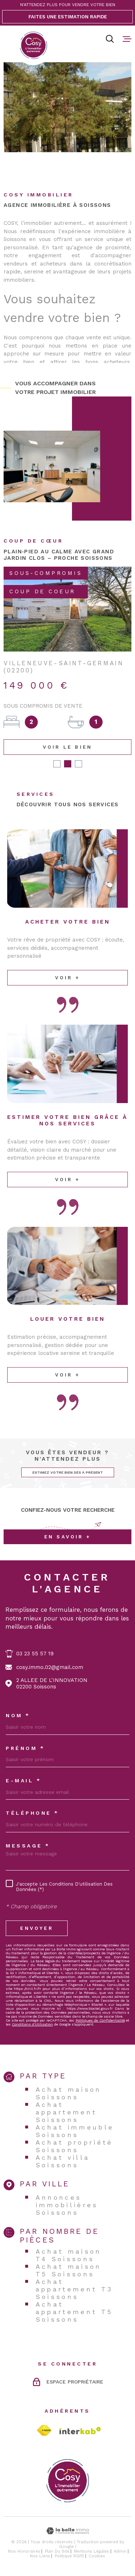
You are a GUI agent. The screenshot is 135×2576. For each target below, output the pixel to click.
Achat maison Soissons (69, 2093)
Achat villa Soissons (63, 2161)
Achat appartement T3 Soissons (74, 2289)
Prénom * (25, 1748)
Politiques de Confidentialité (100, 2020)
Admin (120, 2551)
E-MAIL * (23, 1780)
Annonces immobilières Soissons (67, 2205)
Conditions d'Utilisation (32, 2024)
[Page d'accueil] (33, 45)
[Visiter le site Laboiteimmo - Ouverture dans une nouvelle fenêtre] (67, 2530)
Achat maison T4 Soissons (69, 2255)
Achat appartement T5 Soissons (74, 2311)
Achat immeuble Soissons (75, 2131)
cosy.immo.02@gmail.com (49, 1667)
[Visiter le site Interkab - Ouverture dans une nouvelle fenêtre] (80, 2430)
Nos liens (40, 2556)
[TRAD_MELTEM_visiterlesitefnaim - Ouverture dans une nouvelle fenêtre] (44, 2430)
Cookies (97, 2556)
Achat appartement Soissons (66, 2112)
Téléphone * (32, 1812)
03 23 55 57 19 (35, 1653)
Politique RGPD (69, 2556)
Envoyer (36, 1928)
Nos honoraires (24, 2551)
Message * (28, 1845)
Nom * (18, 1715)
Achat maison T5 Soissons (69, 2270)
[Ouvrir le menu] (127, 39)
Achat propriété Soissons (74, 2146)
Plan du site (57, 2551)
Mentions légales (91, 2551)
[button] (56, 763)
